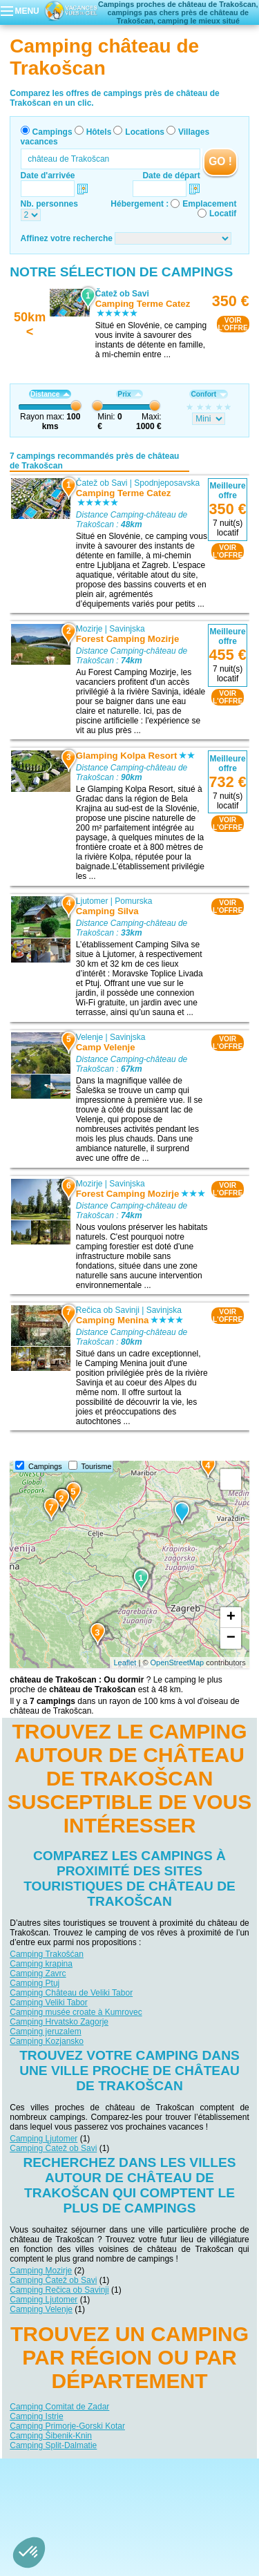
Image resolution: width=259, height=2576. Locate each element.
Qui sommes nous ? (60, 2469)
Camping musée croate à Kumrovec (76, 2012)
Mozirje (89, 629)
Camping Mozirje (41, 2270)
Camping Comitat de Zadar (59, 2407)
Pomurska (134, 901)
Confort (209, 394)
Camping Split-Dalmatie (53, 2445)
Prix (129, 394)
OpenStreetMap (177, 1662)
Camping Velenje (41, 2309)
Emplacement (209, 204)
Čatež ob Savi (102, 483)
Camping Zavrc (38, 1973)
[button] (29, 2552)
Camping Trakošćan (47, 1954)
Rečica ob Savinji (108, 1310)
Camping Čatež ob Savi (53, 2148)
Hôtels (99, 132)
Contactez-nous (138, 2469)
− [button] (231, 1638)
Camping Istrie (36, 2416)
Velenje (89, 1037)
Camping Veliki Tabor (49, 2002)
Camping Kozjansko (47, 2041)
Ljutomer (92, 901)
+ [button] (231, 1617)
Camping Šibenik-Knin (51, 2436)
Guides (129, 2497)
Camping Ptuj (34, 1983)
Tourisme (96, 1466)
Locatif (222, 213)
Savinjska (127, 629)
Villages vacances (207, 2489)
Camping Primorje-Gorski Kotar (67, 2426)
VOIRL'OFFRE (233, 324)
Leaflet (124, 1662)
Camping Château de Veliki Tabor (71, 1993)
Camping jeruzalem (45, 2031)
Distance (50, 394)
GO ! (220, 161)
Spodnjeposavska (167, 483)
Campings (52, 132)
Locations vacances (134, 2489)
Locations (144, 132)
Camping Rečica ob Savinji (59, 2290)
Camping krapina (41, 1964)
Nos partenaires (206, 2469)
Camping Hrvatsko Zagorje (59, 2022)
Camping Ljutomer (43, 2138)
